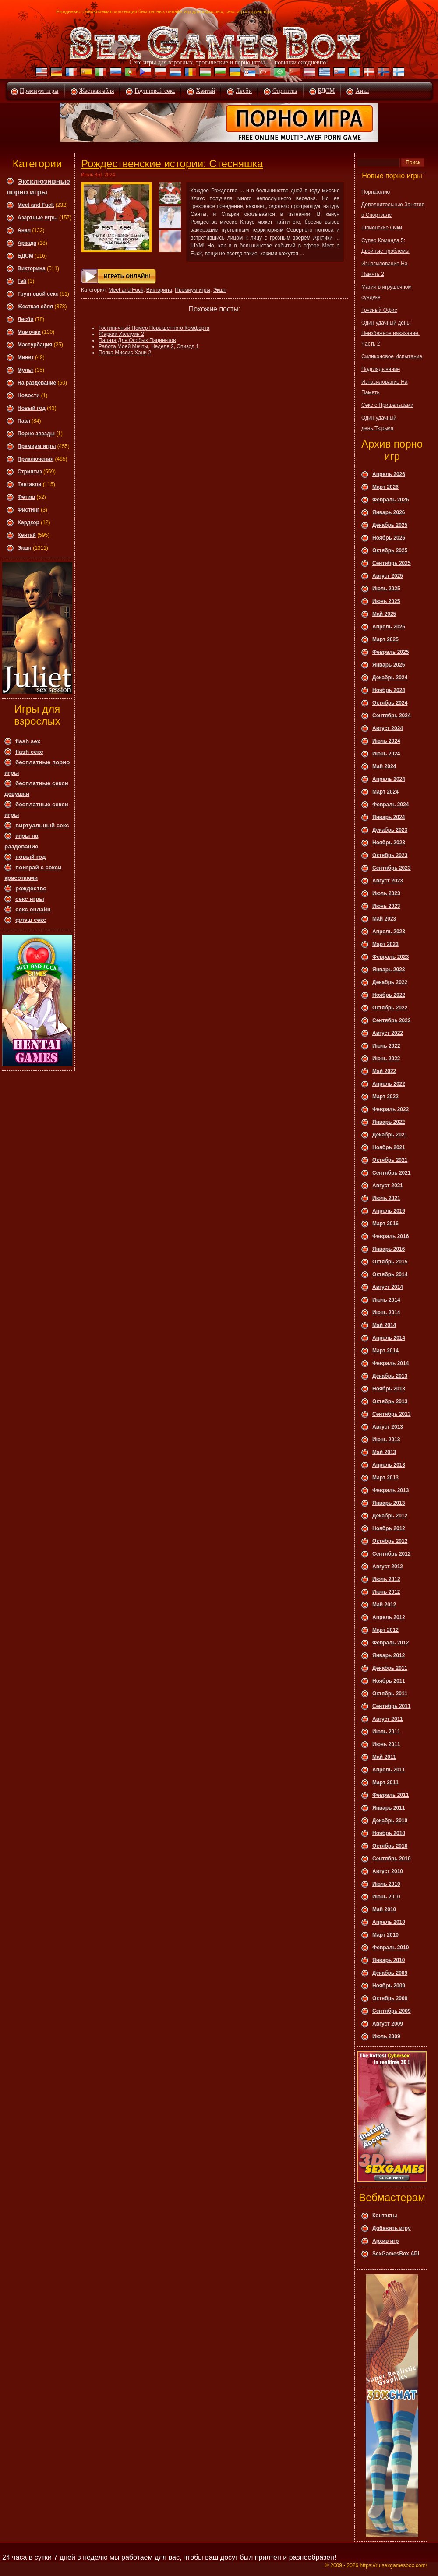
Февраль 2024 (390, 804)
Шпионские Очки (381, 228)
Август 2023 (387, 881)
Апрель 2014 (388, 1338)
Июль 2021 (386, 1198)
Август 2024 (387, 728)
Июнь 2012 (386, 1592)
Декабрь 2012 (389, 1516)
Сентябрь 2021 (391, 1173)
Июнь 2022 (386, 1058)
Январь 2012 (388, 1655)
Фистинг (28, 510)
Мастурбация (35, 345)
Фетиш (26, 497)
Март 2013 (385, 1478)
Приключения (35, 459)
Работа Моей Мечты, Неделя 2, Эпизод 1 (149, 346)
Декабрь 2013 (389, 1376)
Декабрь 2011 (389, 1668)
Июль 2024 (386, 741)
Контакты (384, 2216)
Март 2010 (385, 1935)
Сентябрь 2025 (391, 563)
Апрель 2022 (388, 1084)
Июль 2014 (386, 1300)
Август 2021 (387, 1185)
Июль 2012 (386, 1579)
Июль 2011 (386, 1732)
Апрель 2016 (388, 1211)
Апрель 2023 (388, 931)
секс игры (29, 899)
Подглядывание (380, 369)
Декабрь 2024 (389, 677)
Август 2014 (387, 1287)
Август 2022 (387, 1033)
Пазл (24, 421)
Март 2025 (385, 639)
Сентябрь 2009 (391, 2011)
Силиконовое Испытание (391, 356)
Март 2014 (385, 1351)
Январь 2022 (388, 1122)
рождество (30, 888)
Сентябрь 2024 (391, 716)
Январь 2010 (388, 1960)
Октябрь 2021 (389, 1160)
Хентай (205, 91)
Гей (22, 281)
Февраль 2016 (390, 1236)
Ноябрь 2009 (388, 1986)
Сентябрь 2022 (391, 1020)
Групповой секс (154, 91)
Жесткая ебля (96, 91)
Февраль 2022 (390, 1109)
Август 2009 (387, 2024)
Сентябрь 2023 (391, 868)
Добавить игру (391, 2228)
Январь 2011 (388, 1808)
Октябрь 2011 (389, 1693)
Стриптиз (284, 91)
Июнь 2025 (386, 601)
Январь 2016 (388, 1249)
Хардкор (28, 522)
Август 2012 (387, 1566)
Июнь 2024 (386, 754)
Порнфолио (375, 192)
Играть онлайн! (127, 276)
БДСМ (326, 91)
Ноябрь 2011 (388, 1681)
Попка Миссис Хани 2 (125, 352)
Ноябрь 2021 (388, 1147)
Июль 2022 (386, 1046)
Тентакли (29, 484)
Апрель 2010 (388, 1922)
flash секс (29, 751)
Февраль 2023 (390, 957)
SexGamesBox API (395, 2254)
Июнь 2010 (386, 1897)
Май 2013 (384, 1452)
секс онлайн (33, 909)
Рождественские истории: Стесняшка (172, 163)
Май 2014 (384, 1325)
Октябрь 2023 (389, 855)
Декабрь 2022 (389, 982)
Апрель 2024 (388, 779)
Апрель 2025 (388, 627)
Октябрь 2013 (389, 1401)
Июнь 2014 (386, 1312)
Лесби (244, 91)
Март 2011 (385, 1782)
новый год (30, 857)
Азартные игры (38, 218)
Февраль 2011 (390, 1795)
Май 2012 (384, 1605)
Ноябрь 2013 (388, 1389)
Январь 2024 (388, 817)
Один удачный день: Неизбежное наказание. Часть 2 (390, 333)
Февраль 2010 (390, 1947)
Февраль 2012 (390, 1643)
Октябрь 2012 (389, 1541)
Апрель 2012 (388, 1617)
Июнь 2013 (386, 1439)
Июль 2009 (386, 2036)
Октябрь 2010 (389, 1846)
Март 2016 (385, 1224)
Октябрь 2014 (389, 1274)
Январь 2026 (388, 512)
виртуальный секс (42, 825)
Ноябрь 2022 (388, 995)
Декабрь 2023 (389, 830)
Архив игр (385, 2241)
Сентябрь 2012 (391, 1554)
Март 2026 (385, 487)
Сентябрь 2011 (391, 1706)
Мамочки (29, 332)
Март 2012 (385, 1630)
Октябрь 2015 (389, 1262)
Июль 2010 (386, 1884)
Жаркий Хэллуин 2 (121, 334)
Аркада (27, 243)
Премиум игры (39, 91)
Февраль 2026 (390, 500)
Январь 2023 (388, 970)
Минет (26, 357)
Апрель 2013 (388, 1465)
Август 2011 (387, 1719)
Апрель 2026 (388, 474)
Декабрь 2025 (389, 525)
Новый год (32, 408)
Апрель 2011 (388, 1770)
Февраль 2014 (390, 1363)
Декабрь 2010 (389, 1820)
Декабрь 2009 (389, 1973)
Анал (362, 91)
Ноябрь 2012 (388, 1528)
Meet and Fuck (36, 205)
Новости (28, 395)
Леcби (26, 319)
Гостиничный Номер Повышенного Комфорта (154, 328)
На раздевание (37, 383)
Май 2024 (384, 766)
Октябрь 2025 (389, 550)
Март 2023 (385, 944)
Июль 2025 (386, 589)
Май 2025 (384, 614)
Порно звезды (36, 434)
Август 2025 (387, 576)
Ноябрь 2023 (388, 843)
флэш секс (30, 920)
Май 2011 (384, 1757)
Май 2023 (384, 919)
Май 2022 (384, 1071)
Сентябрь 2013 (391, 1414)
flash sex (27, 741)
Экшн (25, 548)
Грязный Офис (379, 310)
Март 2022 (385, 1097)
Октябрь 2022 (389, 1008)
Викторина (32, 268)
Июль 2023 (386, 893)
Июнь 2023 (386, 906)
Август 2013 (387, 1427)
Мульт (25, 370)
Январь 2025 (388, 665)
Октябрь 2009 (389, 1998)
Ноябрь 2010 (388, 1833)
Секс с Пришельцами (387, 405)
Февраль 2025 (390, 652)
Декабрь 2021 (389, 1135)
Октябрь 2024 (389, 703)
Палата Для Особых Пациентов (137, 340)
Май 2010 (384, 1909)
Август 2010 (387, 1871)
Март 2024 (385, 792)
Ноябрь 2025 (388, 538)
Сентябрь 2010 (391, 1859)
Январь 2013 (388, 1503)
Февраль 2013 (390, 1490)
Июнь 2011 (386, 1744)
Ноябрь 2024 (388, 690)
